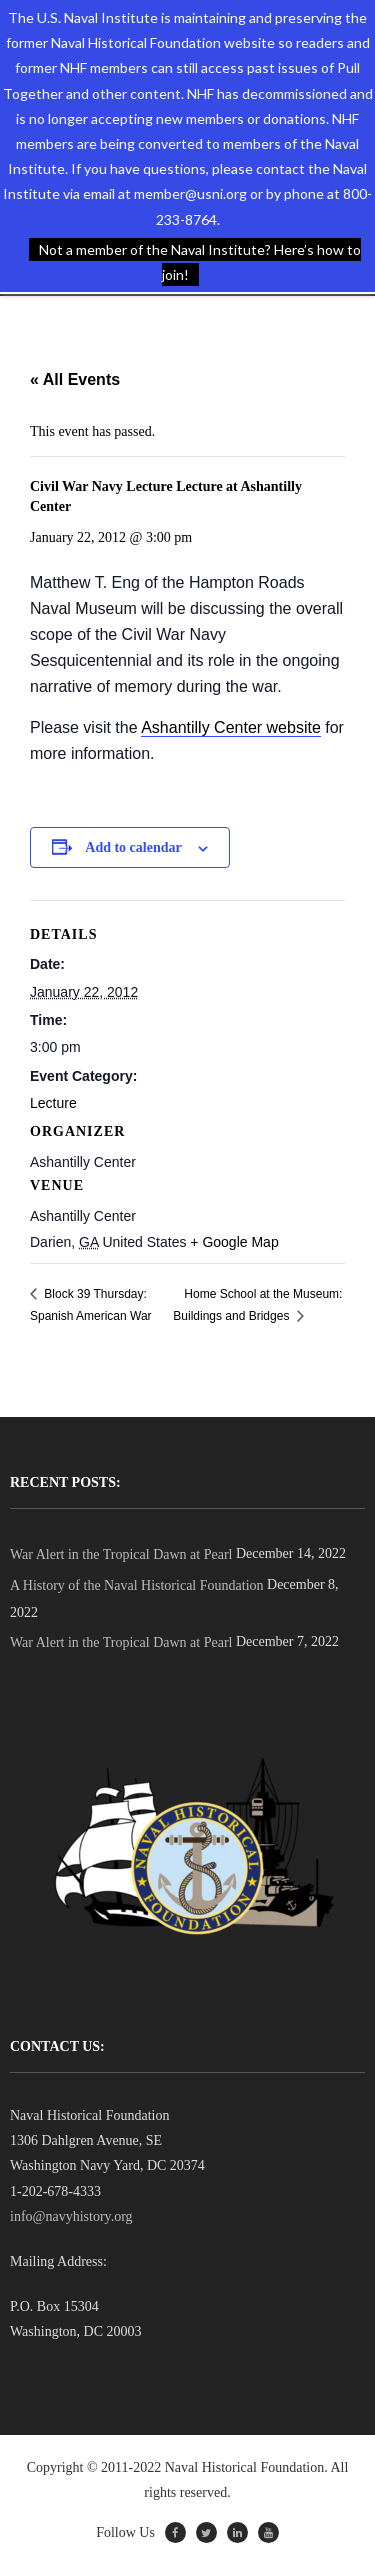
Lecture (53, 1103)
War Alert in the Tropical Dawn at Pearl (121, 1554)
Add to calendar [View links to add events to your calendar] (133, 847)
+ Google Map (234, 1242)
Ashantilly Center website (231, 727)
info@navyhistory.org (71, 2216)
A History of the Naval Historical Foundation (137, 1585)
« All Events (75, 379)
